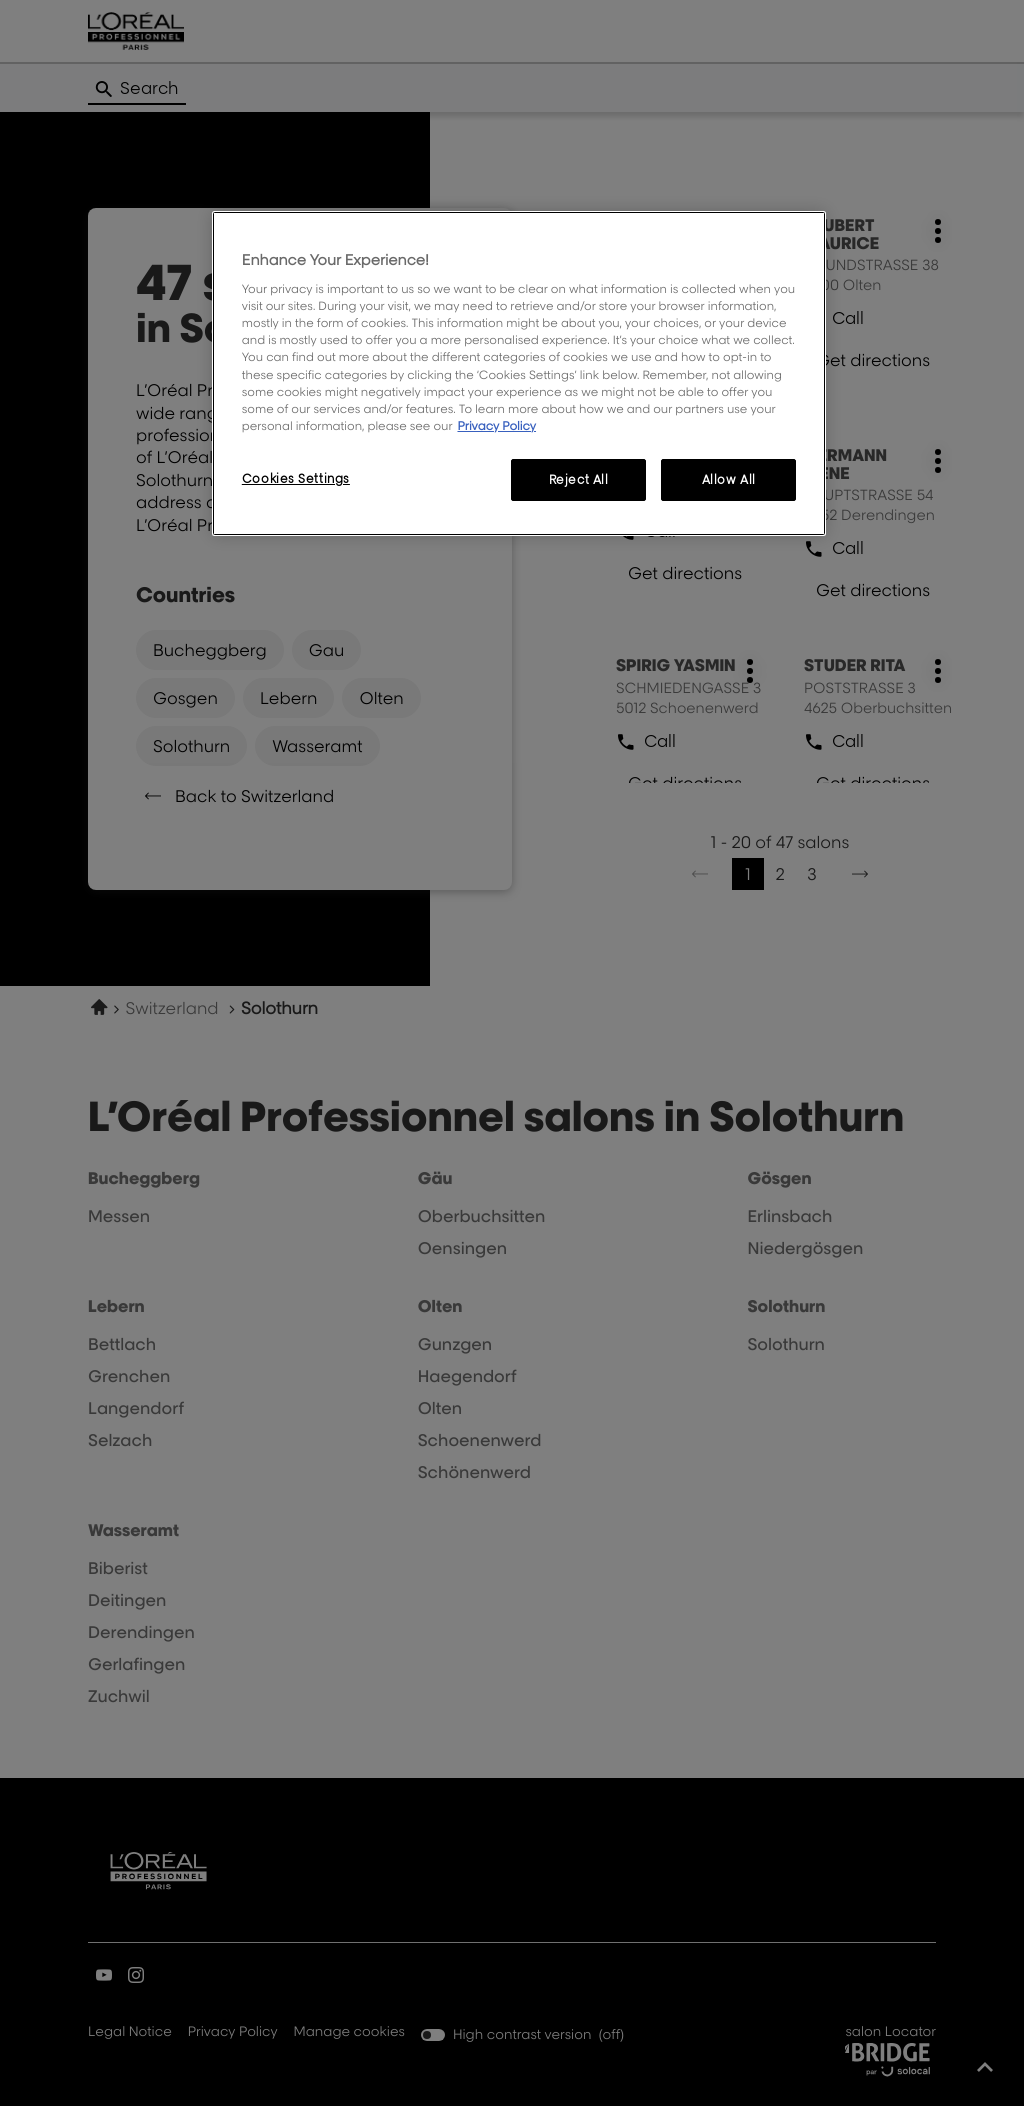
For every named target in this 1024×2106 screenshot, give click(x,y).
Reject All (579, 479)
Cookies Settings (296, 478)
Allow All (729, 479)
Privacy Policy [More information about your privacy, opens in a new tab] (496, 425)
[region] (519, 373)
